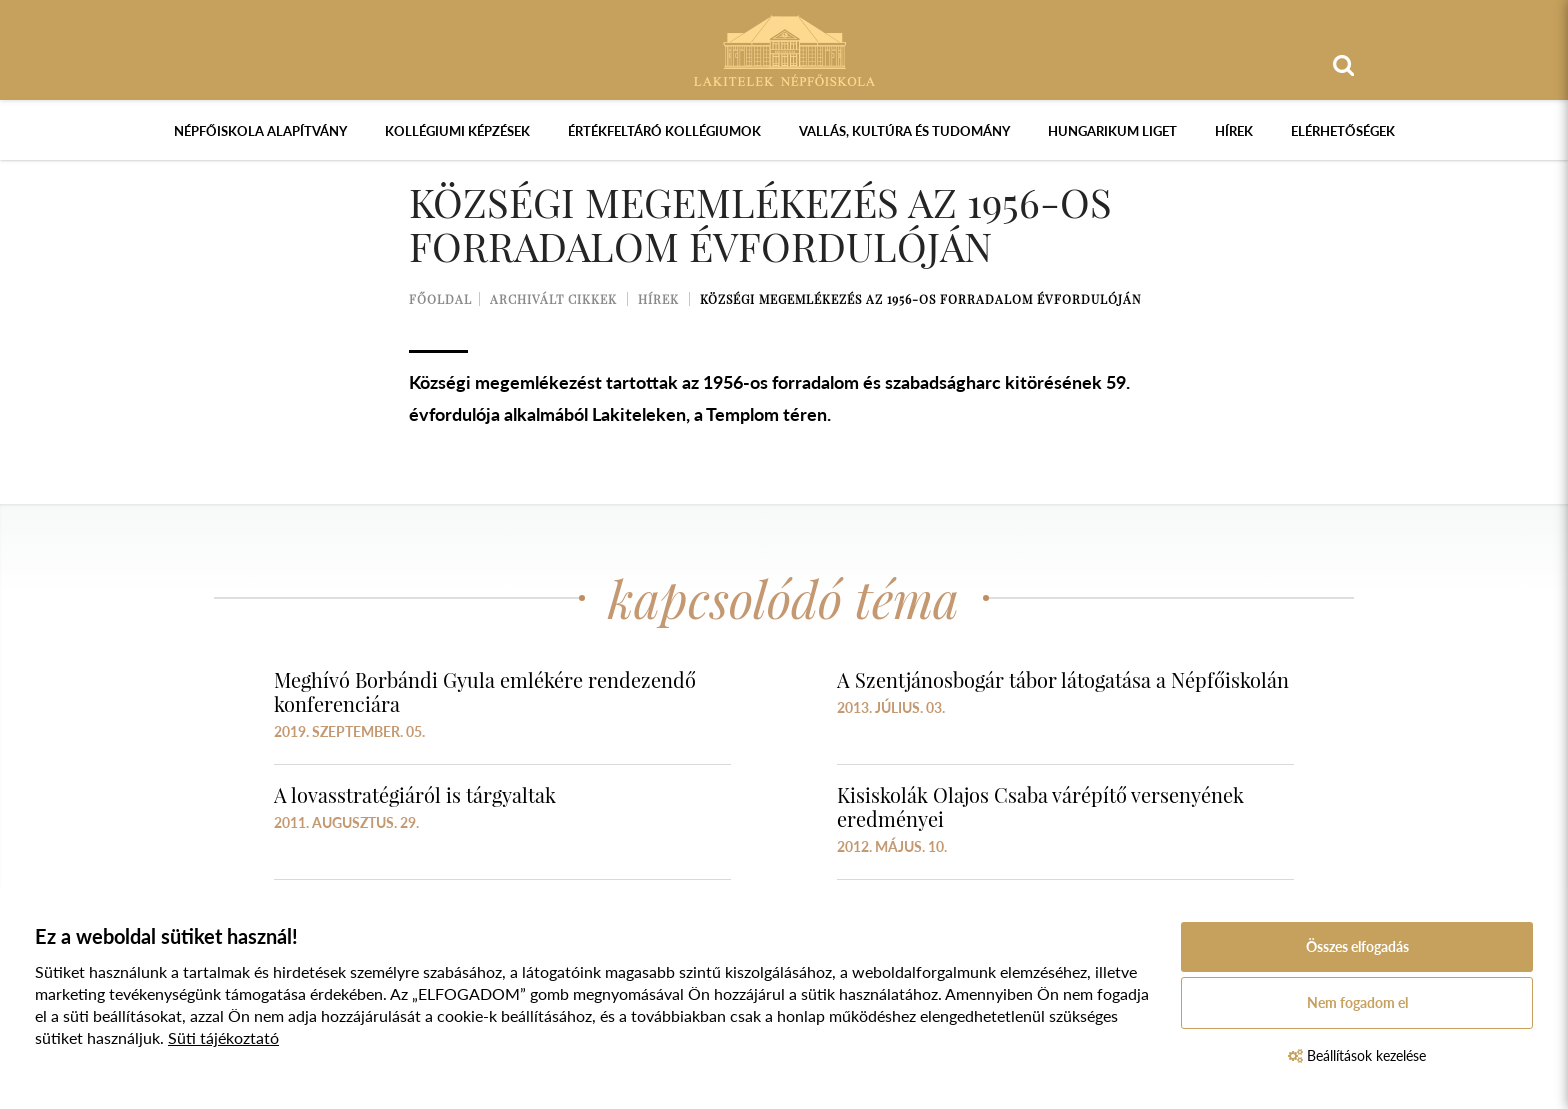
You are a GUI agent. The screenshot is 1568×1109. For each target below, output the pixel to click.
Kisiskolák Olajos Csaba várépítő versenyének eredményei (1040, 806)
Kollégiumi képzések (457, 131)
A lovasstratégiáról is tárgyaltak (415, 794)
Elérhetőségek (1343, 131)
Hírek (1234, 131)
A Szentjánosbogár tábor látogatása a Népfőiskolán (1063, 679)
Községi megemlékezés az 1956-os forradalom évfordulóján (920, 299)
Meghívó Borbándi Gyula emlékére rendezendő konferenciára (485, 691)
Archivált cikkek (553, 299)
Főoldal (440, 299)
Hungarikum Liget (1112, 131)
